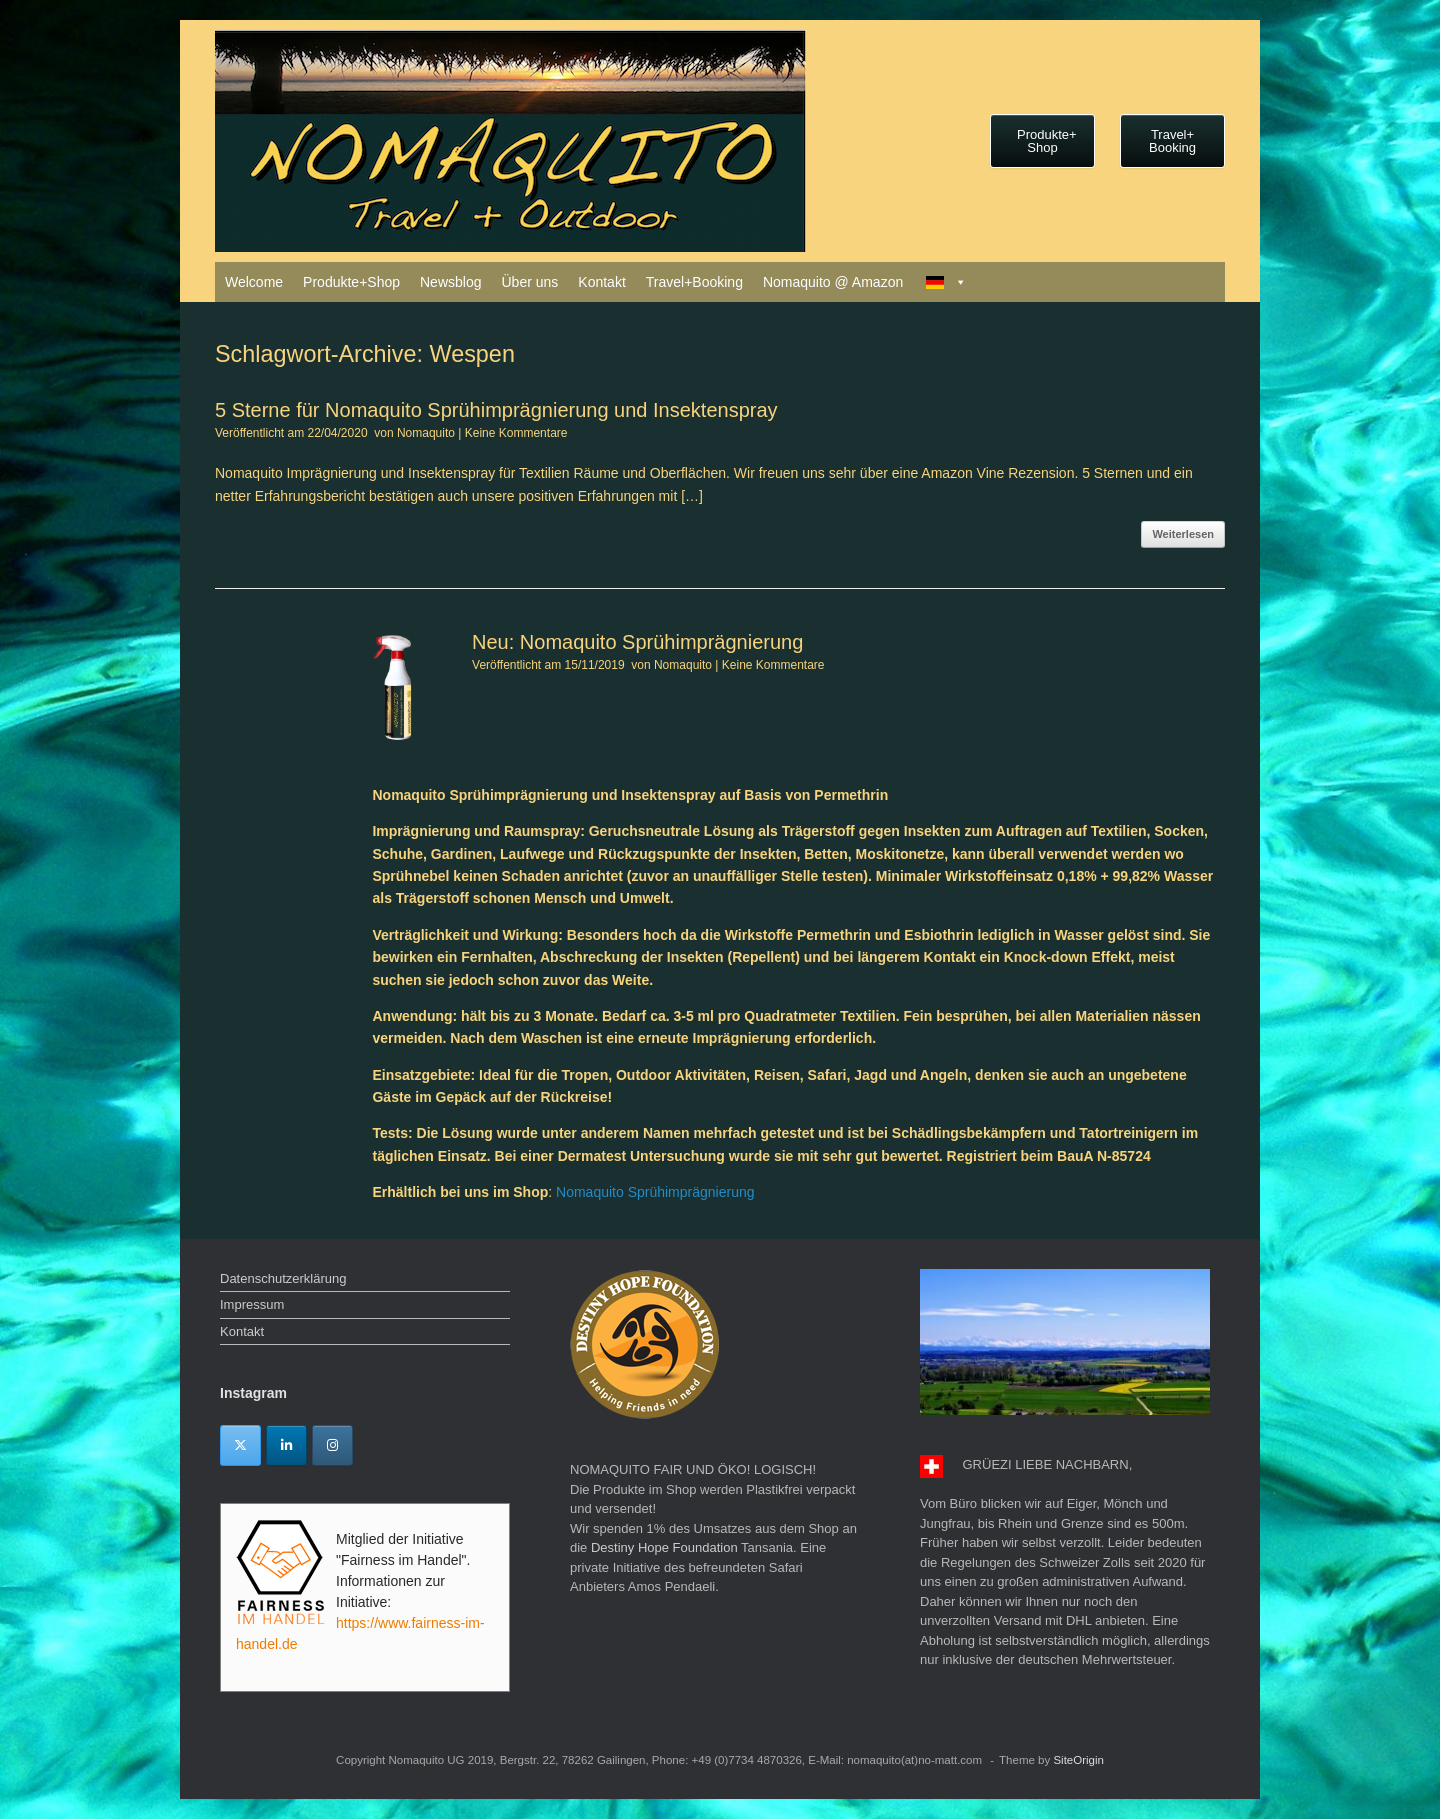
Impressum (252, 1304)
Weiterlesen (1183, 534)
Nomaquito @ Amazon (833, 282)
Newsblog (450, 282)
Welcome (254, 282)
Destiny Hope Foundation (664, 1547)
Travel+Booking (694, 282)
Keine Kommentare (516, 433)
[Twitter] (240, 1445)
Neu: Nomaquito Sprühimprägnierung (637, 642)
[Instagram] (332, 1445)
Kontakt (601, 282)
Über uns (529, 282)
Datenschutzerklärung (283, 1278)
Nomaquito (426, 433)
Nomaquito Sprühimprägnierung (655, 1192)
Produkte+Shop (351, 282)
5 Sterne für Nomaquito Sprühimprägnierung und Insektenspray (496, 410)
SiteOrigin (1078, 1760)
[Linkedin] (286, 1445)
